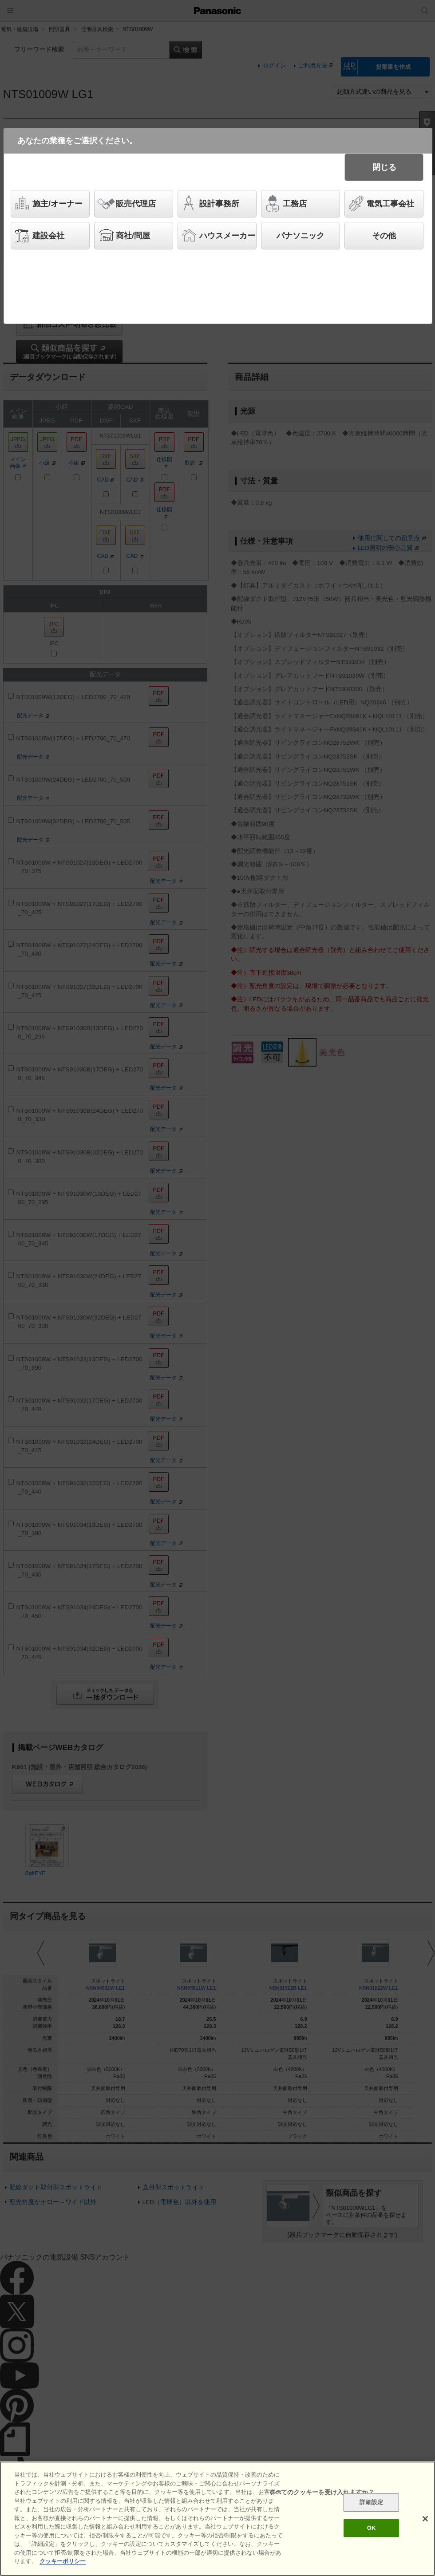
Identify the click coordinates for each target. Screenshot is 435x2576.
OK (371, 2528)
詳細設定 (371, 2502)
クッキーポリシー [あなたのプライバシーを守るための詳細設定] (63, 2561)
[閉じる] (425, 2519)
